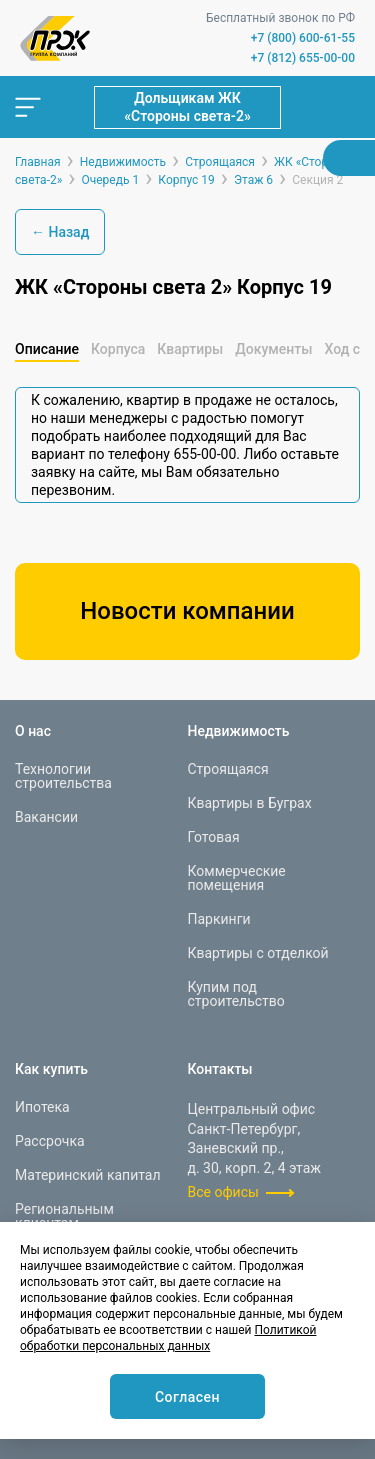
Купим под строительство (236, 994)
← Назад (60, 232)
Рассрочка (50, 1141)
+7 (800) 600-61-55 (303, 38)
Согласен (187, 1397)
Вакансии (46, 817)
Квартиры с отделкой (258, 953)
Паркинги (219, 919)
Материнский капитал (88, 1175)
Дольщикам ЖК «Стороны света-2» (187, 107)
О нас (33, 731)
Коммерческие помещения (237, 878)
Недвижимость (239, 731)
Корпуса (118, 349)
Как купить (51, 1069)
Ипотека (42, 1107)
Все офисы (223, 1192)
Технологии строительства (63, 776)
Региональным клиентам (64, 1216)
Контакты (220, 1069)
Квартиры (190, 349)
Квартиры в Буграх (250, 803)
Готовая (214, 837)
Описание (47, 349)
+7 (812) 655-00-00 (303, 58)
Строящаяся (228, 769)
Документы (273, 349)
